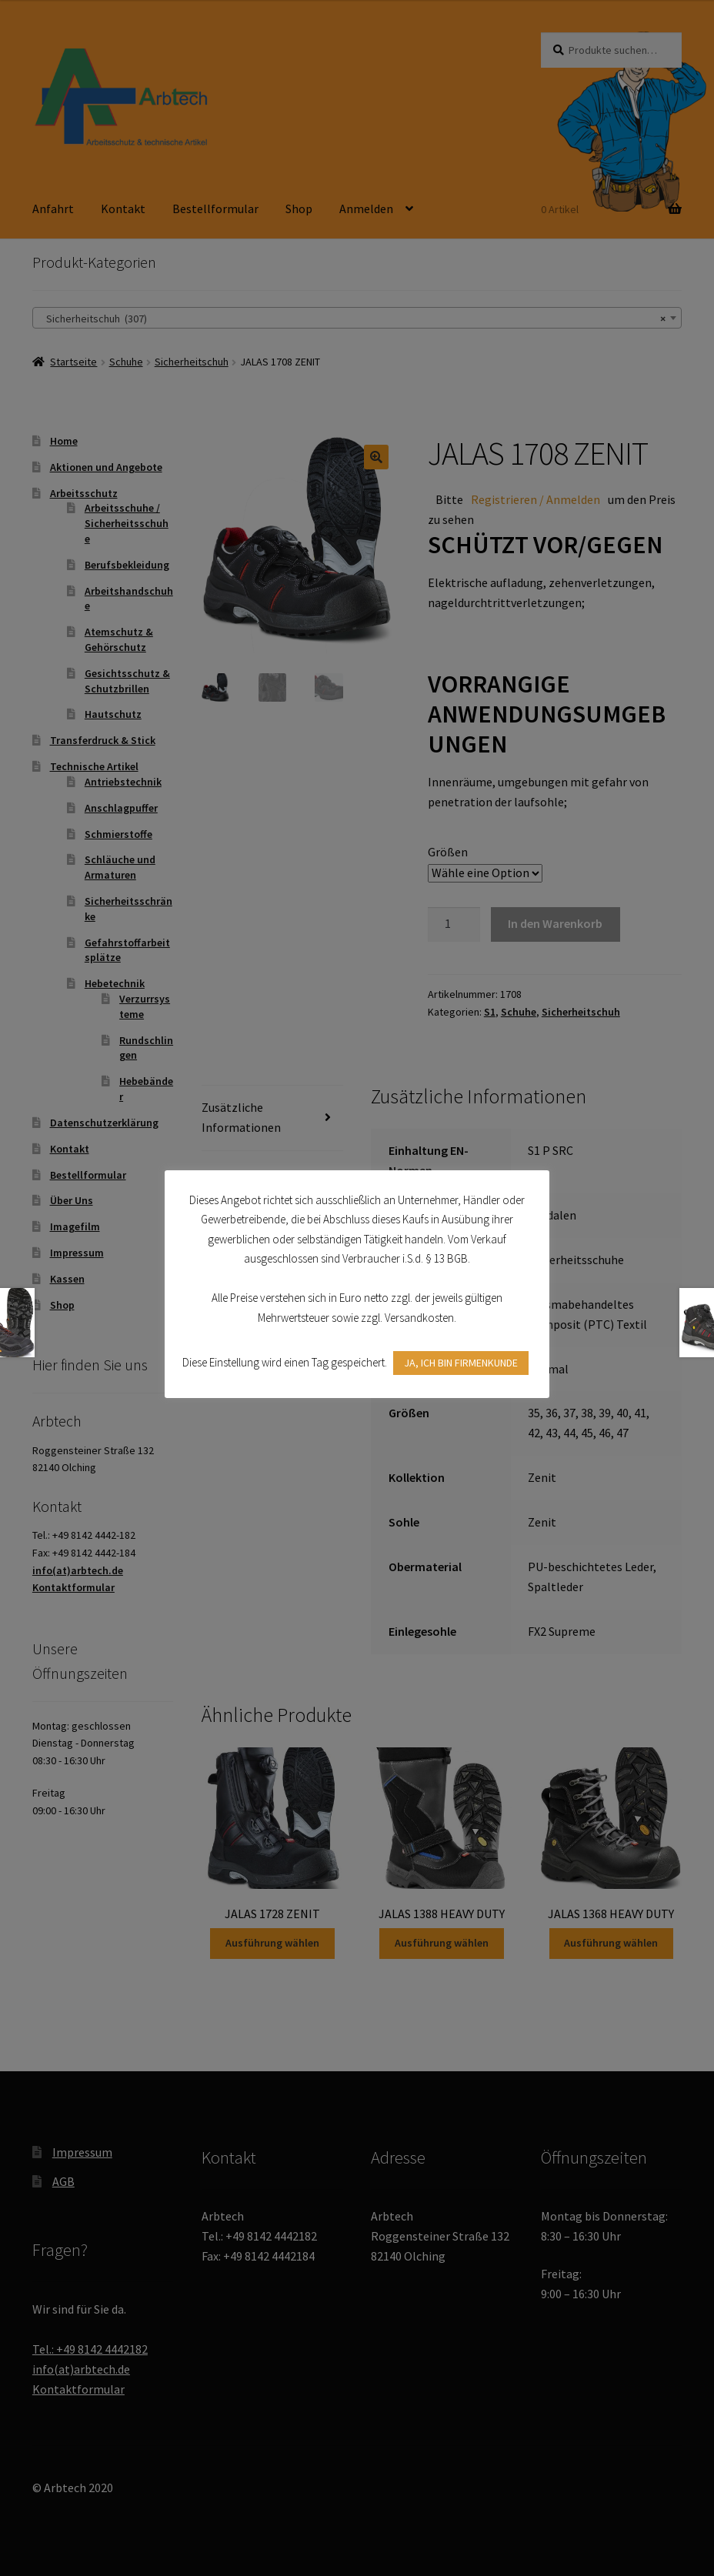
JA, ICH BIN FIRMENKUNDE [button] (461, 1363)
